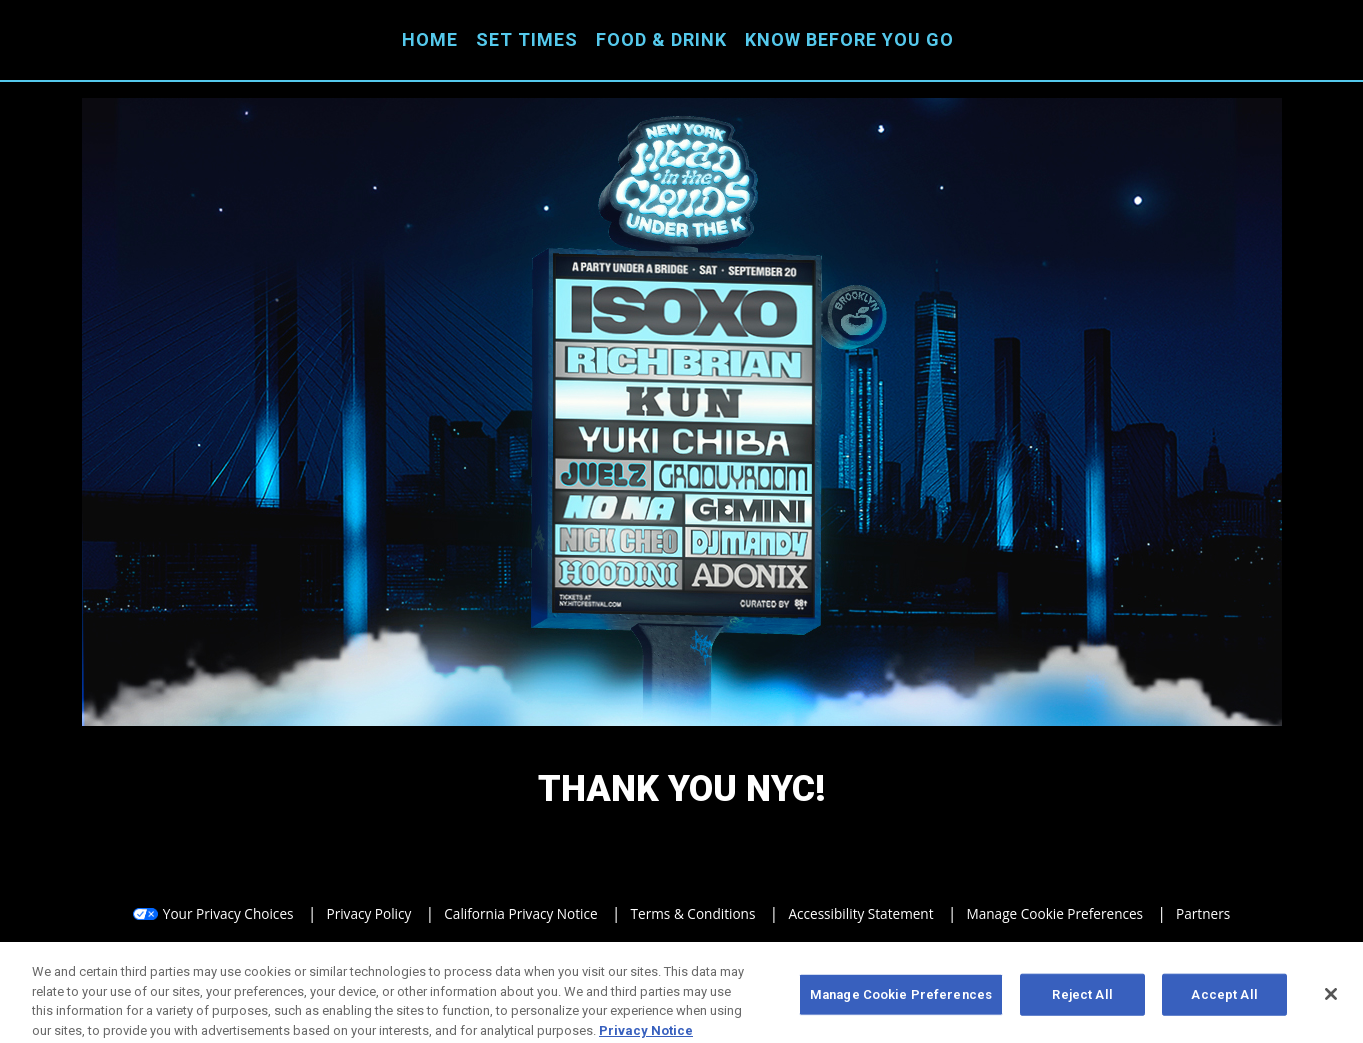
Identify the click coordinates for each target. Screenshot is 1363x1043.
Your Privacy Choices (228, 913)
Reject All (1082, 998)
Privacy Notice (646, 1034)
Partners (1203, 913)
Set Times (527, 39)
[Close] (1331, 999)
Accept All (1224, 998)
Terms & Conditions (693, 913)
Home (430, 39)
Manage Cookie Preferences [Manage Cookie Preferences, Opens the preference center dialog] (901, 998)
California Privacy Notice (520, 913)
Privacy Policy (368, 913)
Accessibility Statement (860, 913)
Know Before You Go (849, 39)
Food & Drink (661, 39)
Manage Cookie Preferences (1055, 913)
